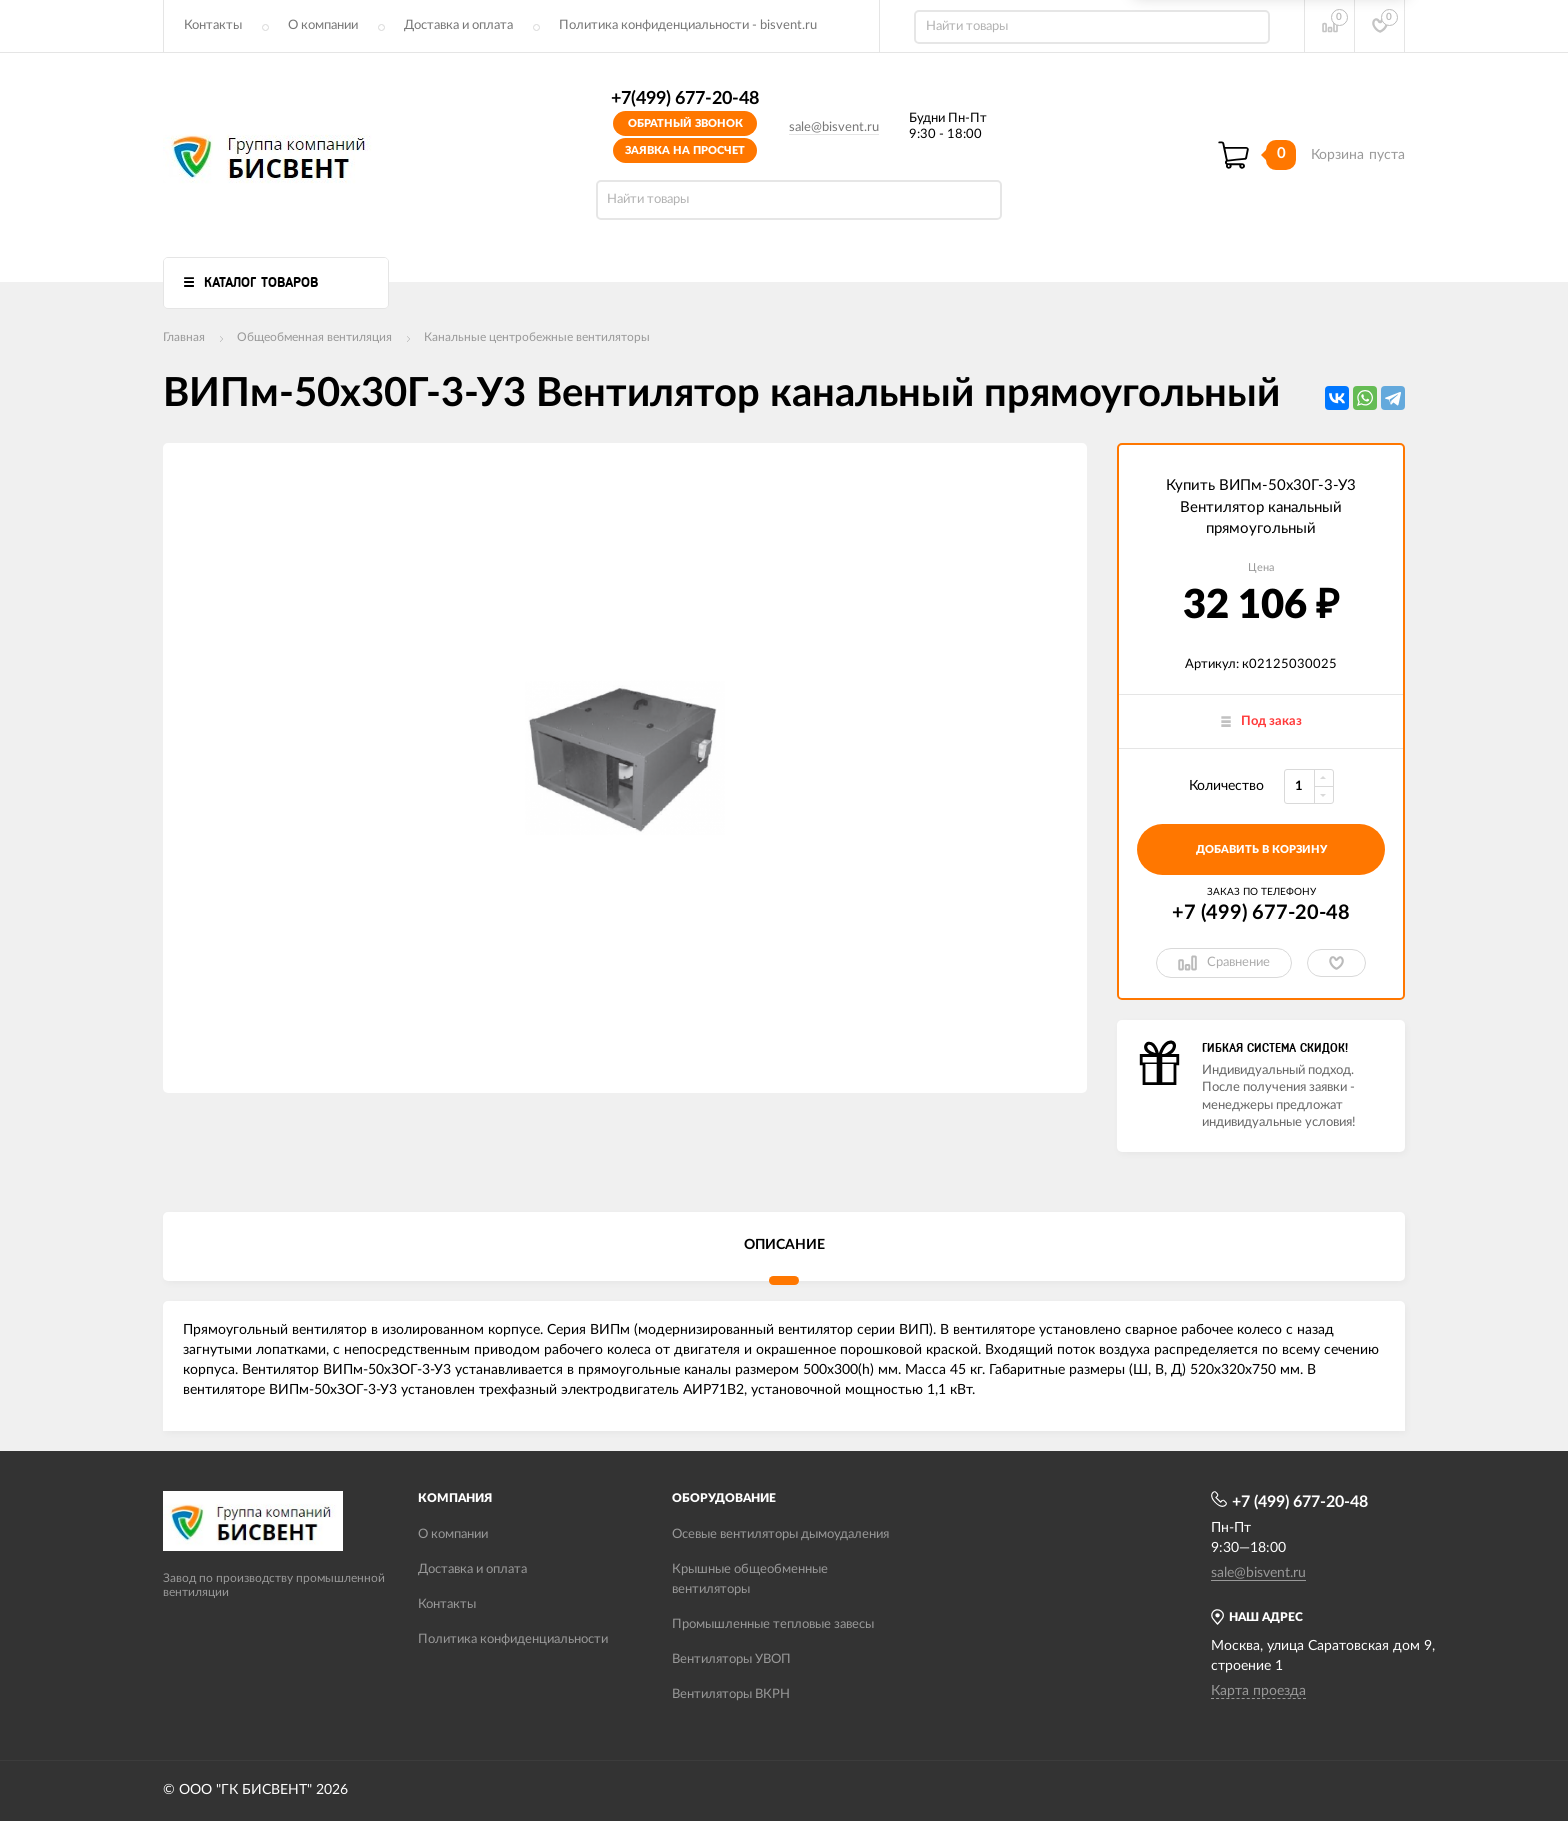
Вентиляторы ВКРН (731, 1694)
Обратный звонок (685, 123)
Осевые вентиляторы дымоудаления (780, 1534)
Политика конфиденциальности (513, 1639)
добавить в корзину (1261, 849)
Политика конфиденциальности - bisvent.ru (688, 25)
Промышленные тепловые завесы (773, 1624)
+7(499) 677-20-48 (685, 99)
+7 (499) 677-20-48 (1261, 913)
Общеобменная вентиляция (314, 337)
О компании (323, 25)
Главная (184, 337)
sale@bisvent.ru (834, 127)
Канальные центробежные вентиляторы (537, 337)
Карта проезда (1258, 1691)
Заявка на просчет (685, 150)
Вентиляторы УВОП (731, 1659)
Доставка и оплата (458, 25)
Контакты (213, 25)
